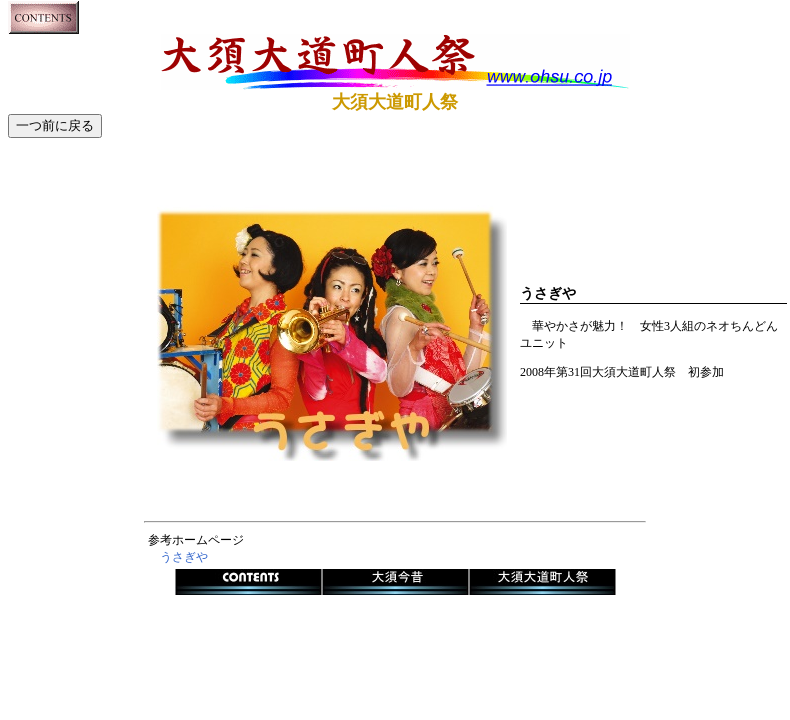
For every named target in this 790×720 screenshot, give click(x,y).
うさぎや (184, 557)
